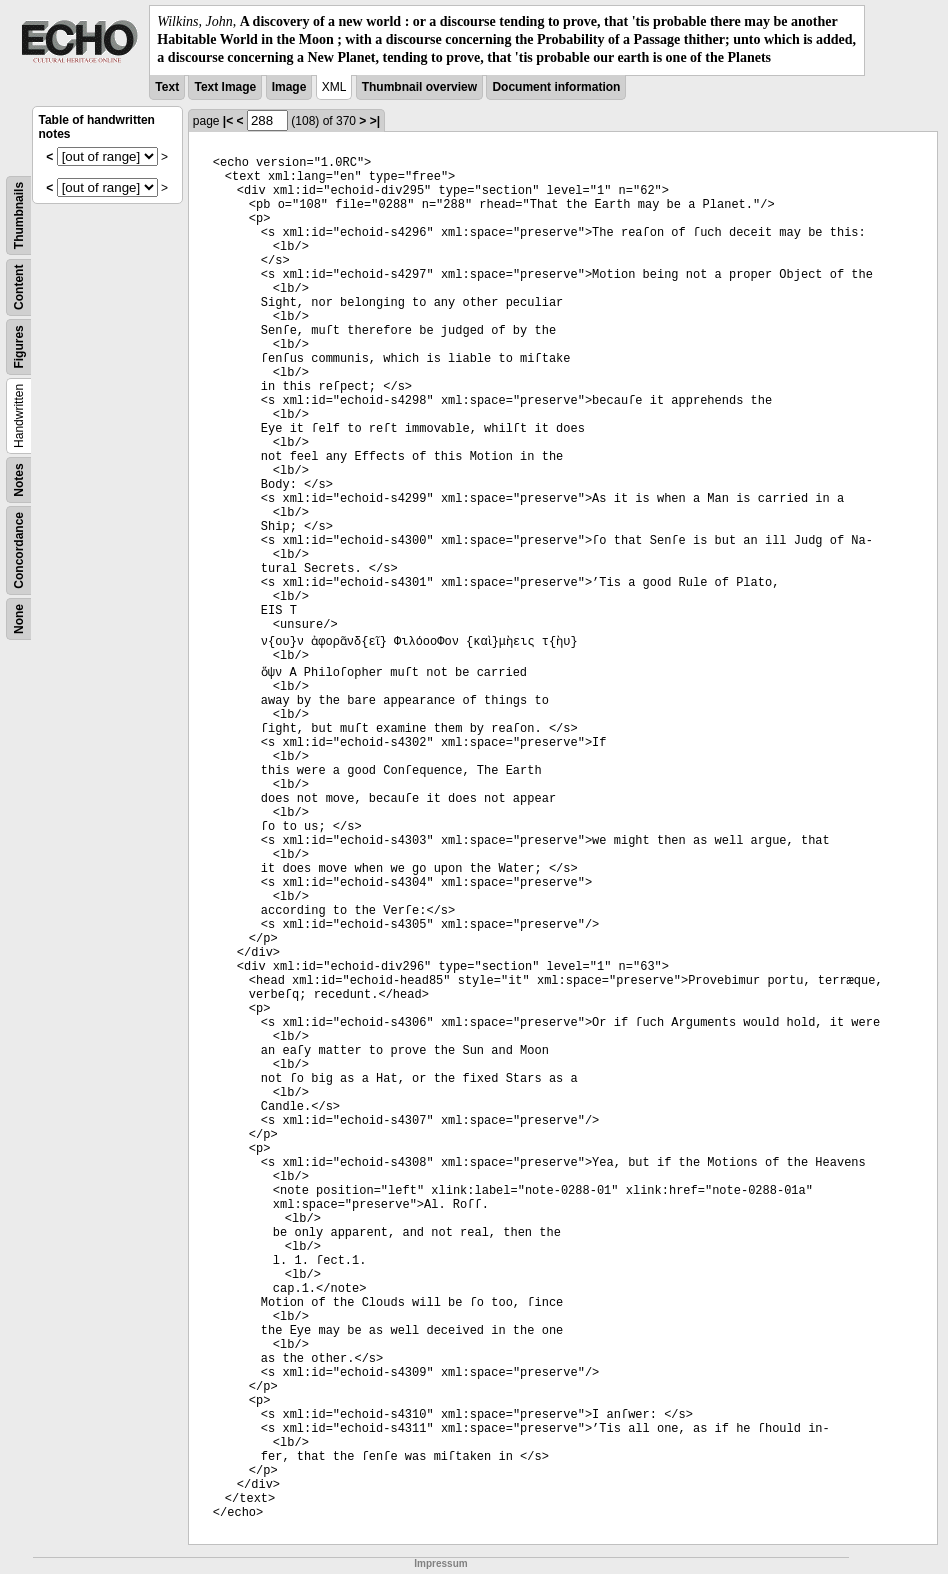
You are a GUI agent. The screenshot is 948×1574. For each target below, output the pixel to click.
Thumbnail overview (419, 87)
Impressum (440, 1563)
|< (228, 121)
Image (289, 87)
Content (19, 286)
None (19, 619)
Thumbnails (19, 214)
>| (375, 121)
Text (167, 87)
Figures (19, 346)
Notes (19, 479)
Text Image (225, 87)
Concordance (19, 550)
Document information (556, 87)
